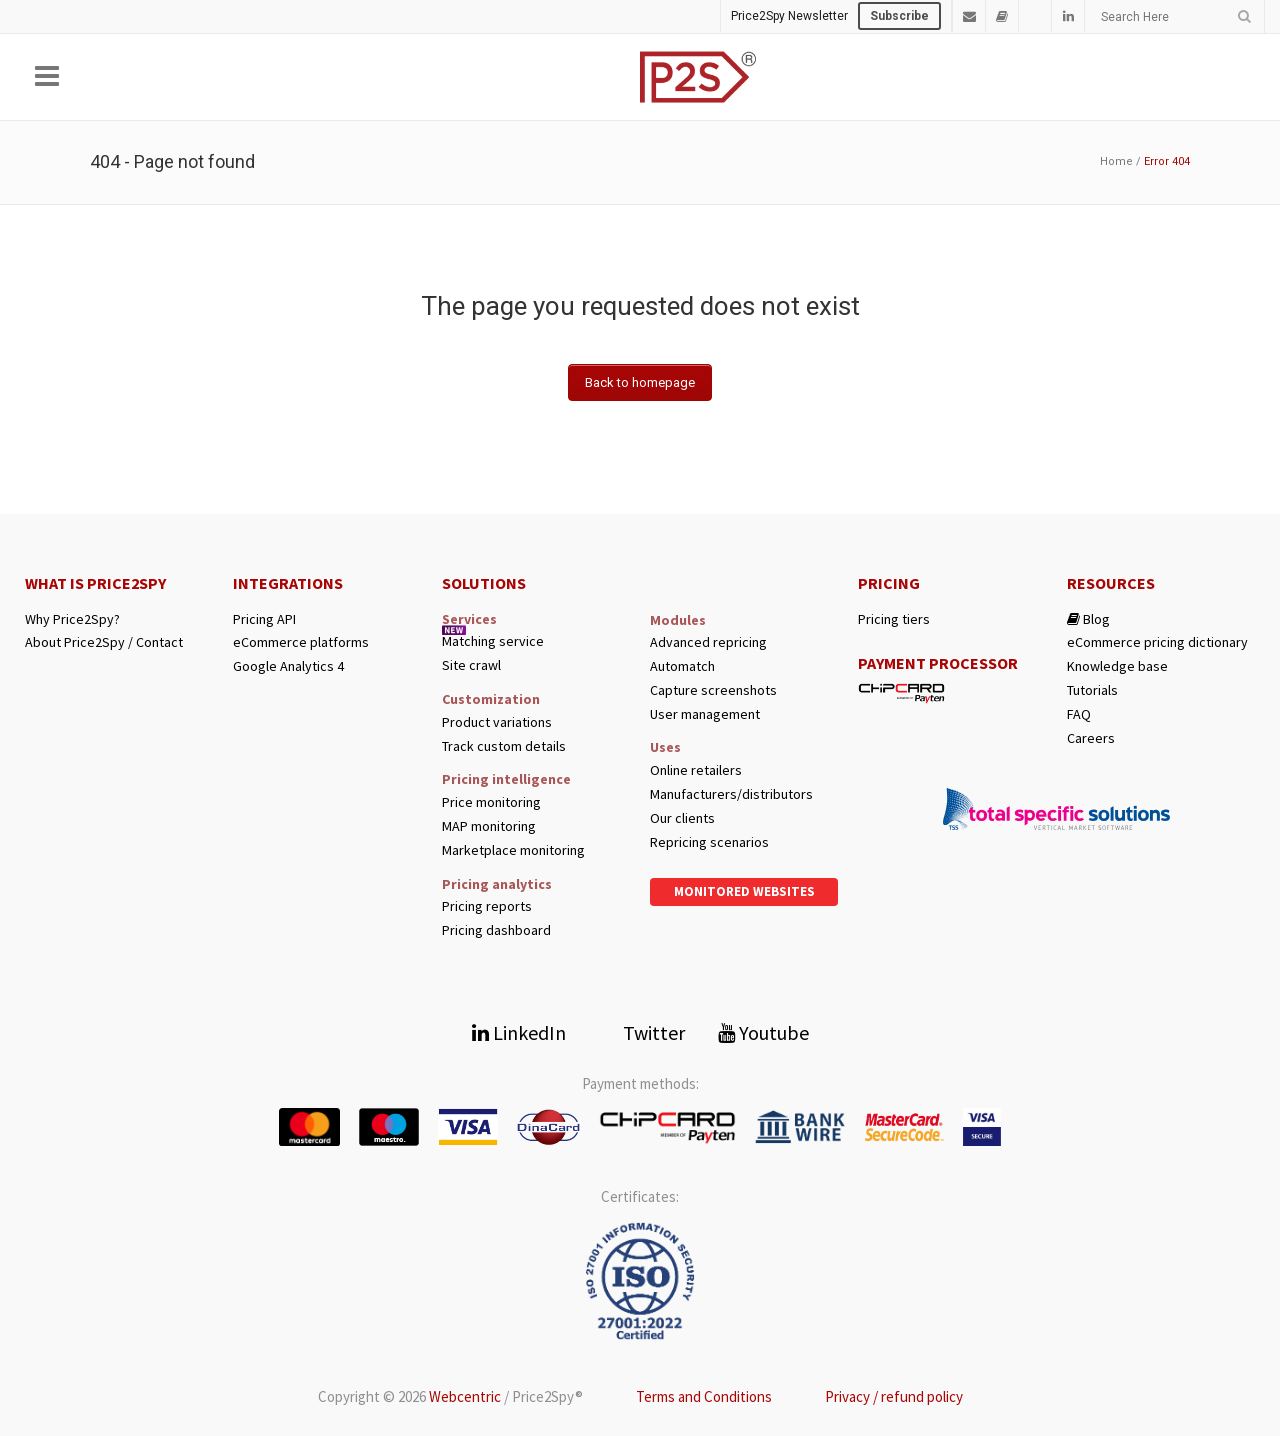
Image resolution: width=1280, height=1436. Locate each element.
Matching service (493, 641)
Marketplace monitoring (513, 850)
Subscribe (899, 16)
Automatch (682, 666)
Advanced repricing (708, 642)
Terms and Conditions (704, 1396)
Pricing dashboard (496, 930)
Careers (1091, 738)
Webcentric (465, 1396)
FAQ (1079, 714)
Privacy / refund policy (894, 1396)
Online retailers (696, 770)
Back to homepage (640, 382)
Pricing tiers (894, 619)
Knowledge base (1117, 666)
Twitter (642, 1032)
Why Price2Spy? (72, 619)
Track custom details (504, 746)
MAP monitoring (489, 826)
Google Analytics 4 (288, 666)
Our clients (682, 818)
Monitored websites (744, 891)
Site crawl (471, 665)
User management (705, 714)
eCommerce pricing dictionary (1157, 642)
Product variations (497, 722)
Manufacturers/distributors (731, 794)
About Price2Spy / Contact (104, 642)
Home (1116, 161)
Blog (1088, 619)
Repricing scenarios (709, 842)
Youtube (763, 1032)
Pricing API (264, 619)
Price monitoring (491, 802)
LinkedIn (519, 1032)
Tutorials (1092, 690)
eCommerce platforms (301, 642)
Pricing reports (487, 906)
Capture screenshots (713, 690)
